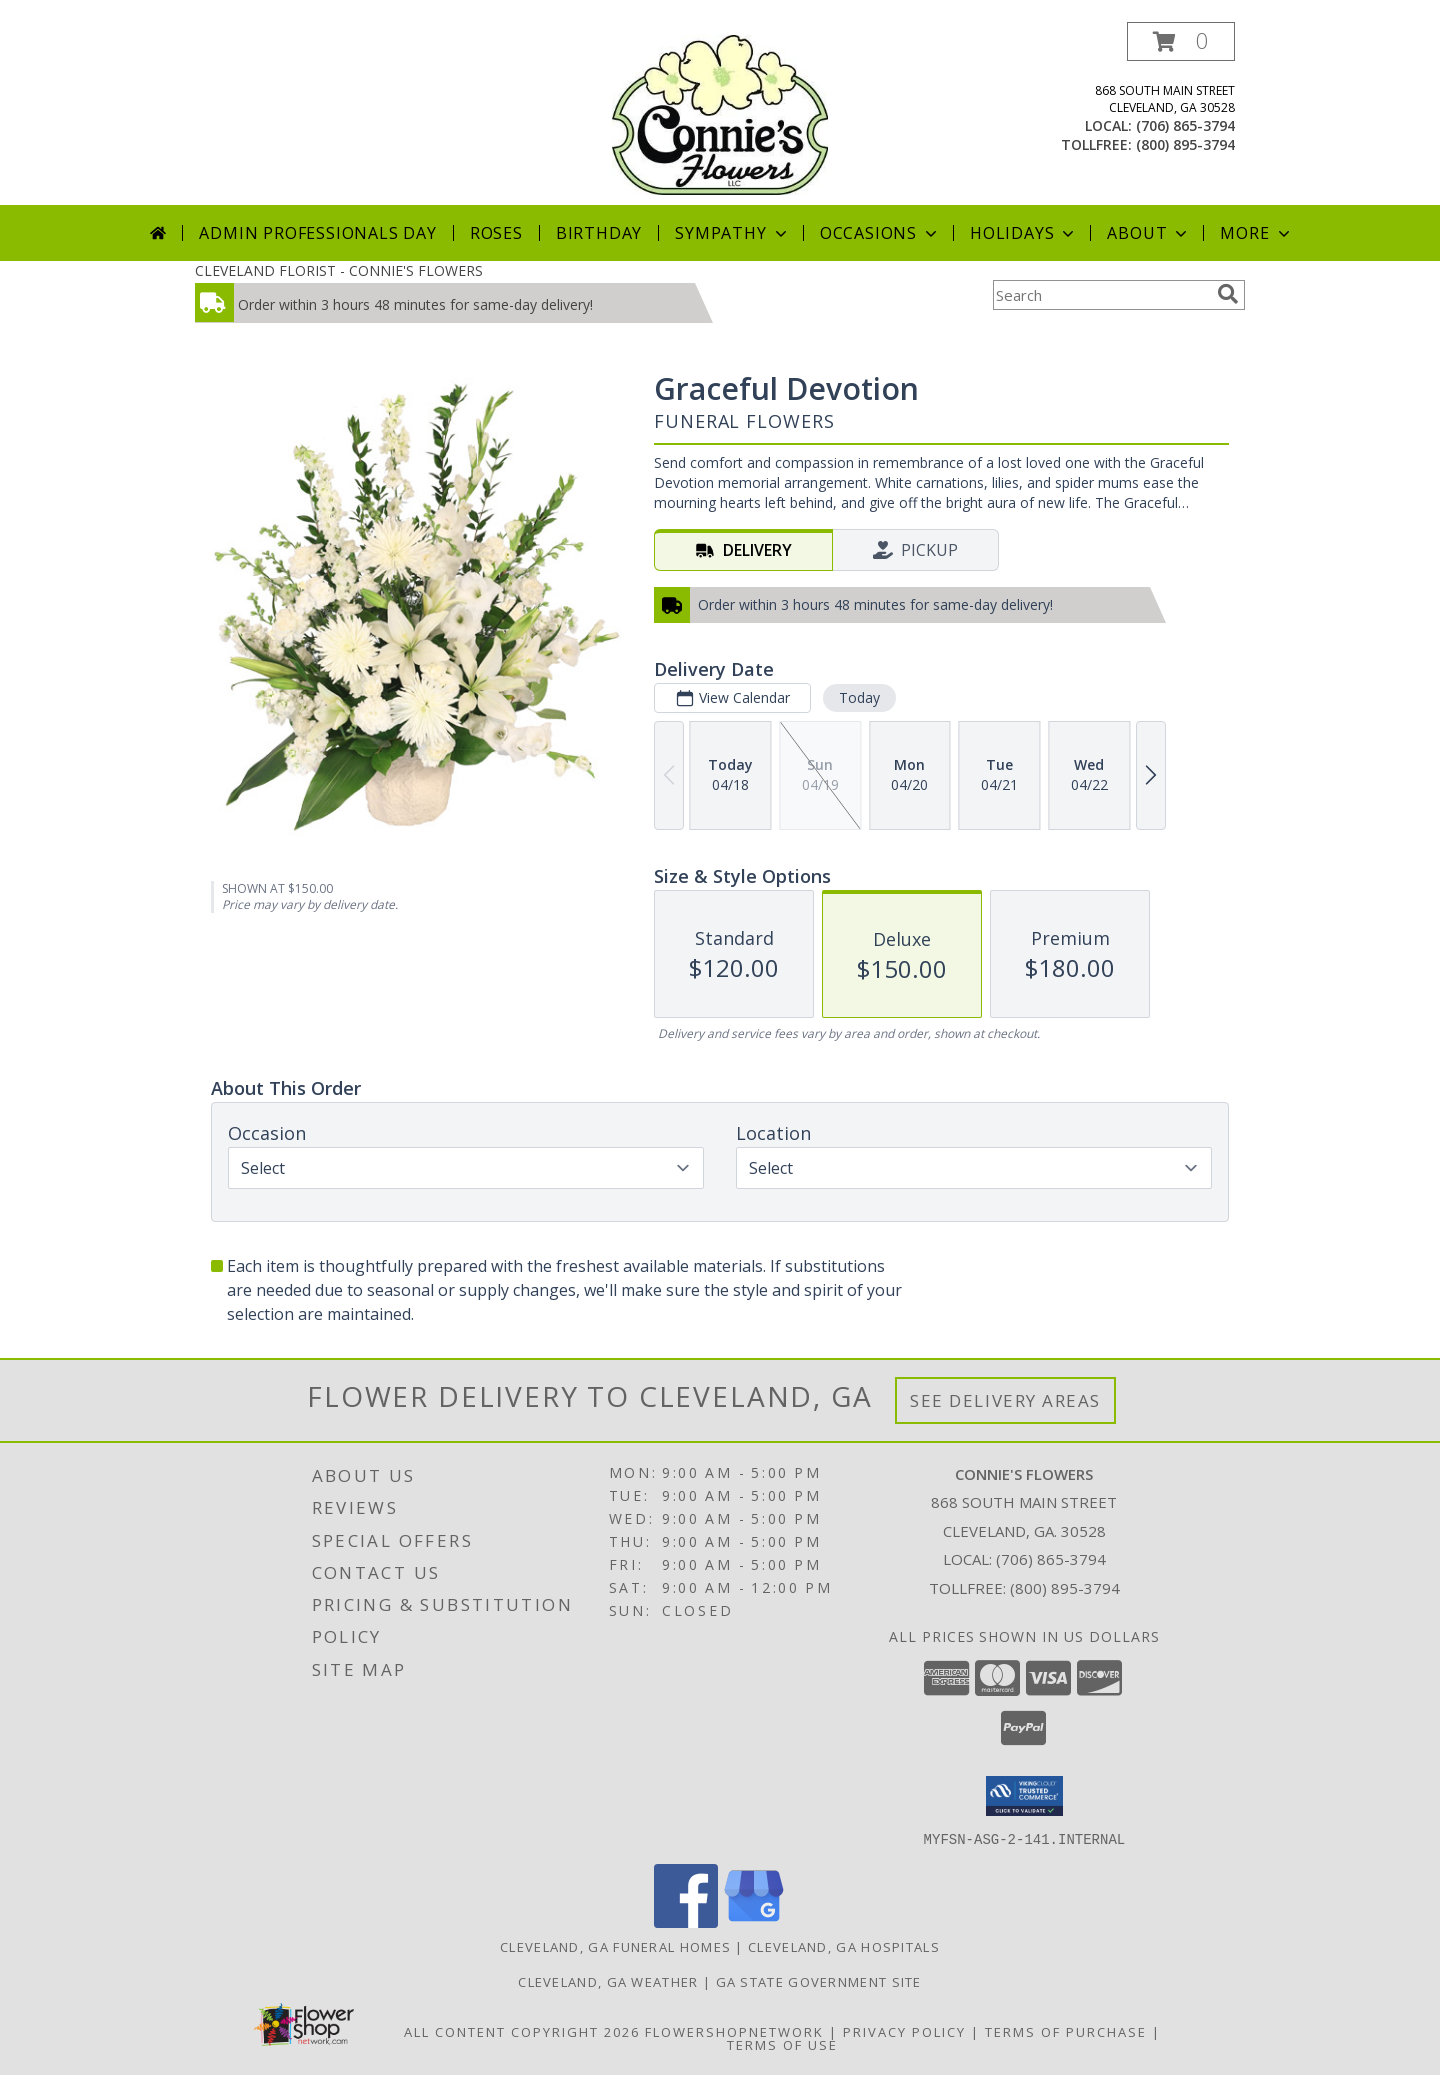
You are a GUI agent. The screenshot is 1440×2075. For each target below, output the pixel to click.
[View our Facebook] (686, 1921)
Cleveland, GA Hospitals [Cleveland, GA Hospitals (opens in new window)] (844, 1946)
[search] (1228, 294)
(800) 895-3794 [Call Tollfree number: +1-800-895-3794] (1065, 1588)
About (1149, 233)
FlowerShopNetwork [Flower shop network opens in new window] (734, 2031)
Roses (496, 233)
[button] (1181, 41)
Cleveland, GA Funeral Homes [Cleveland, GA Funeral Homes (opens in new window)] (615, 1946)
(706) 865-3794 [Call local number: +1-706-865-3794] (1185, 125)
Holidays (1024, 233)
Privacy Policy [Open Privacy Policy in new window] (904, 2031)
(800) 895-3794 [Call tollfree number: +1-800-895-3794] (1185, 144)
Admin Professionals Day (317, 233)
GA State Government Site (819, 1981)
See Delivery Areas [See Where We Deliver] (1005, 1400)
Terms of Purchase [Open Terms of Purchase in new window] (1066, 2031)
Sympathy (732, 233)
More (1256, 233)
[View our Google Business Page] (754, 1921)
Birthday (599, 233)
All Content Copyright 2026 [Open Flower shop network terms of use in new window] (522, 2031)
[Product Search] (1101, 295)
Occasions (880, 233)
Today (859, 697)
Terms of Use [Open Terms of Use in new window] (782, 2044)
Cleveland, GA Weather (608, 1981)
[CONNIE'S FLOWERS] (720, 113)
